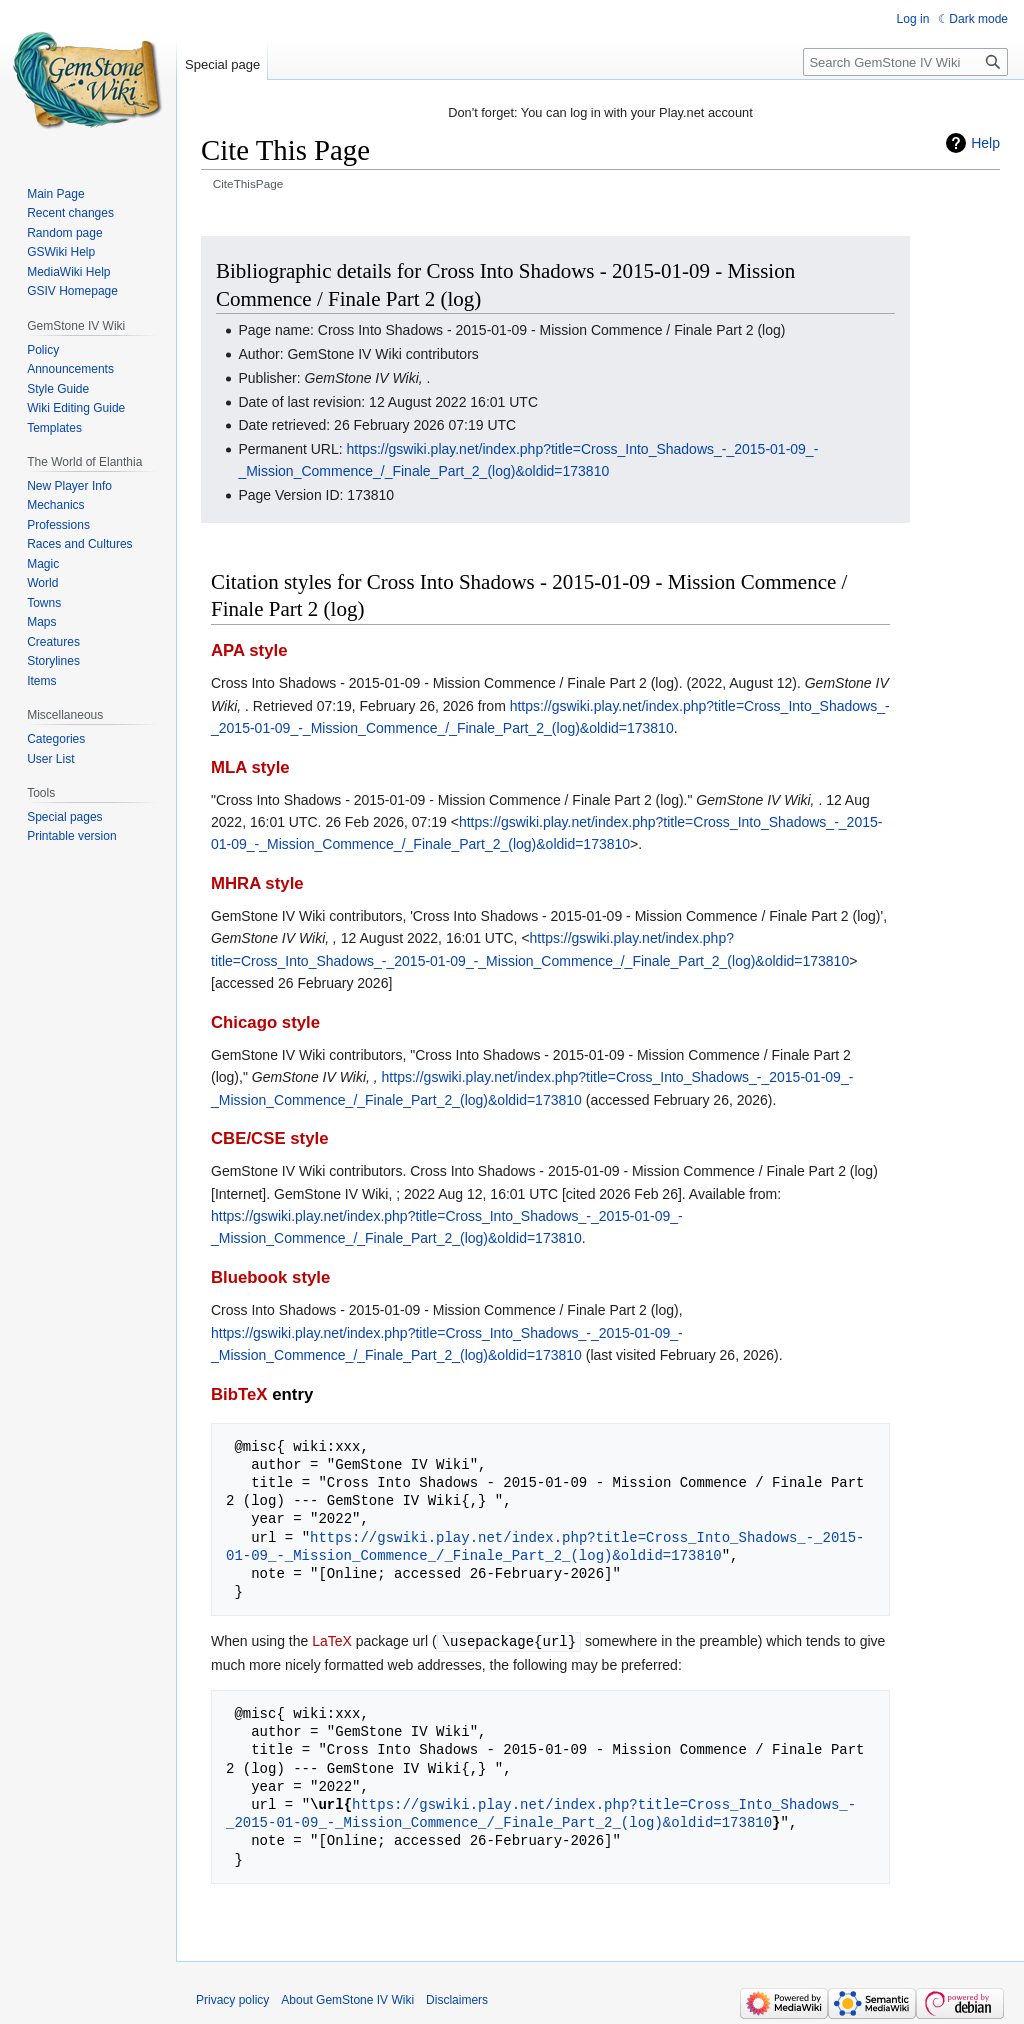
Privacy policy (232, 1999)
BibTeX (239, 1394)
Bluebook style (270, 1277)
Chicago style (265, 1022)
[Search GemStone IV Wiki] (905, 62)
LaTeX (332, 1641)
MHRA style (257, 883)
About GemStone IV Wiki (347, 1999)
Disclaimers (457, 1999)
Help (985, 143)
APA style (249, 650)
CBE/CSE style (270, 1138)
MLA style (250, 767)
